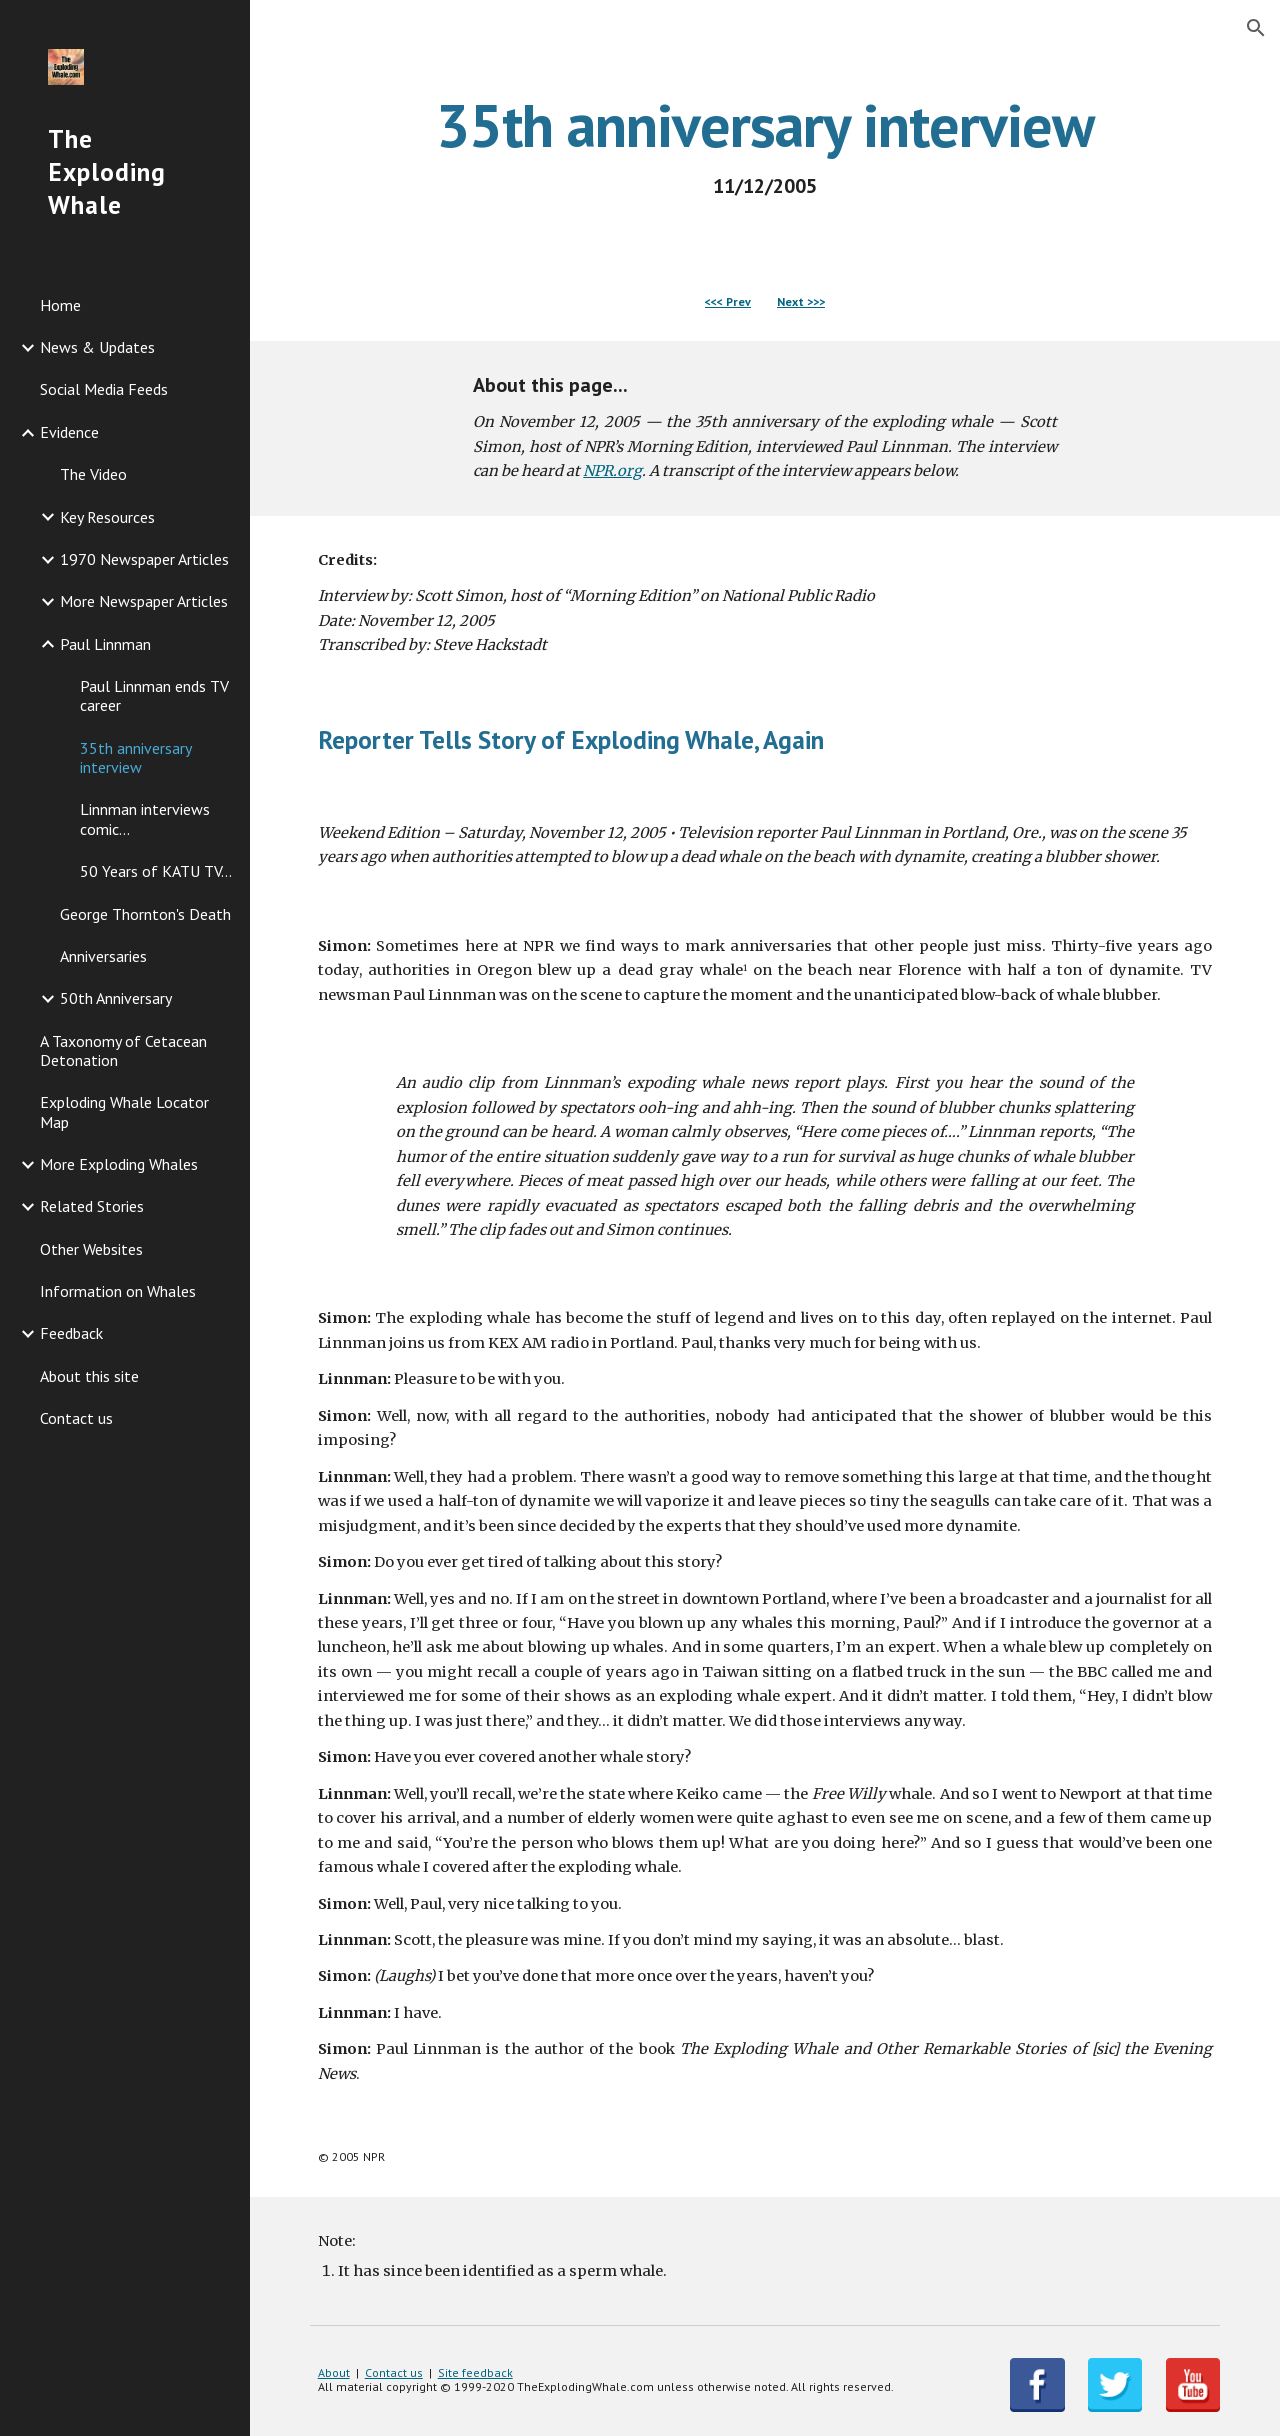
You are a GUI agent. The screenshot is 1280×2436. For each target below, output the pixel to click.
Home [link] (60, 305)
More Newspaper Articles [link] (144, 601)
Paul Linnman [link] (105, 644)
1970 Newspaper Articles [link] (144, 559)
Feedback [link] (71, 1333)
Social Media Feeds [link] (104, 389)
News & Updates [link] (97, 347)
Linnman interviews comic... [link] (145, 818)
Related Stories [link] (92, 1206)
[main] (765, 145)
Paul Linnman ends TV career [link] (154, 695)
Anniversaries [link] (103, 956)
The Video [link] (93, 474)
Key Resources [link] (107, 517)
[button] (1256, 28)
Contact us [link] (76, 1418)
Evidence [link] (69, 432)
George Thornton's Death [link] (145, 914)
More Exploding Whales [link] (119, 1164)
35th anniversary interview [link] (135, 757)
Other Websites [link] (91, 1249)
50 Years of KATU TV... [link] (156, 871)
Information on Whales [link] (118, 1291)
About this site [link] (89, 1376)
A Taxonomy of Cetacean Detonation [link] (123, 1050)
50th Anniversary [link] (116, 998)
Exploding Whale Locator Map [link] (124, 1111)
